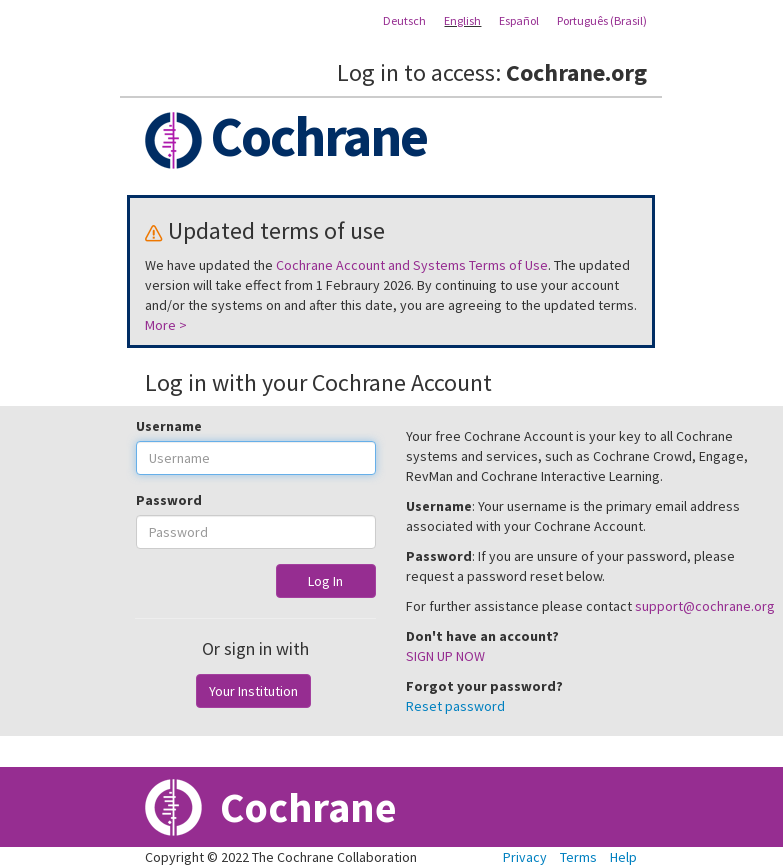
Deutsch (404, 20)
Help (623, 857)
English (462, 20)
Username (169, 426)
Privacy (525, 857)
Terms (578, 857)
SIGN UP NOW (445, 656)
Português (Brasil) (602, 20)
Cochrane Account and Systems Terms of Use (412, 265)
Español (519, 20)
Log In (325, 581)
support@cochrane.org (705, 606)
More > (166, 325)
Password (169, 500)
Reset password (455, 706)
